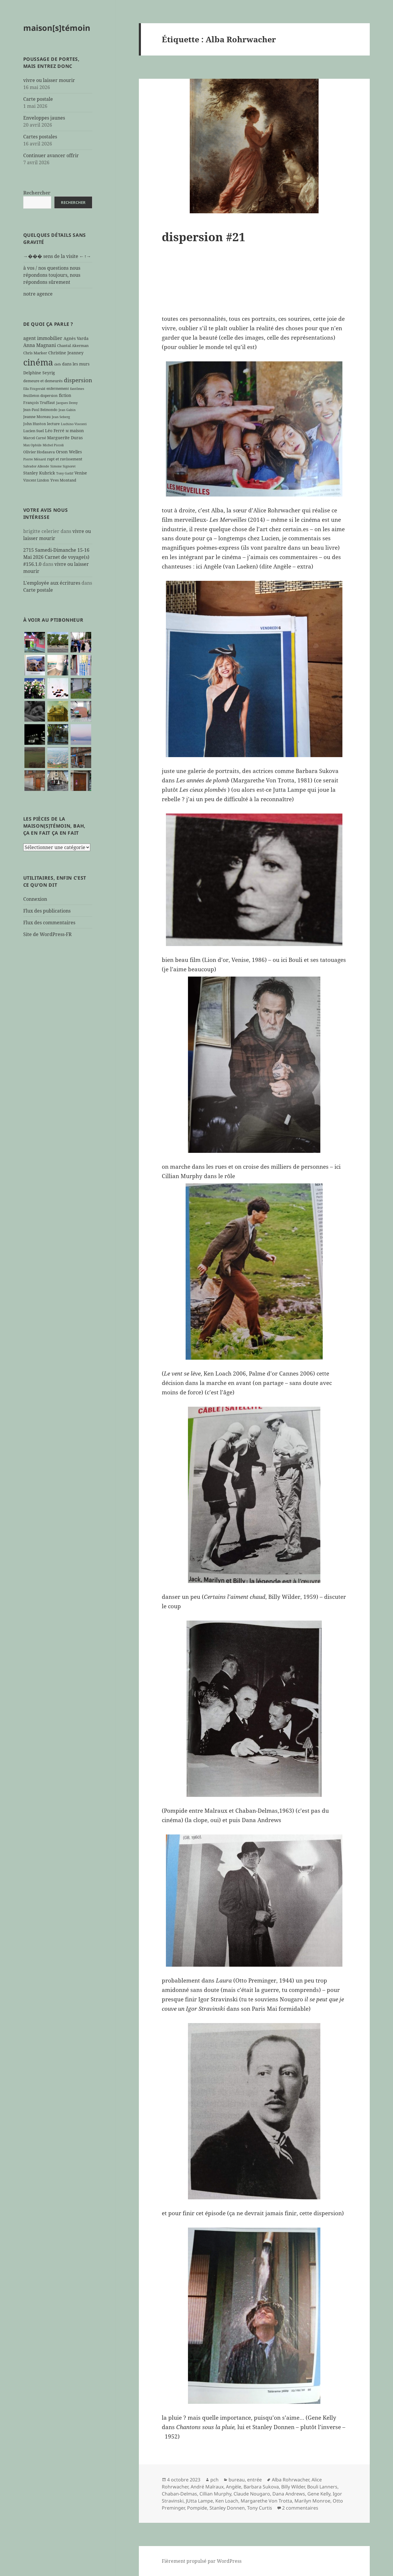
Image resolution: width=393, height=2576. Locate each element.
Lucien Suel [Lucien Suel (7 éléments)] (33, 430)
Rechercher (36, 192)
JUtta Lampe (199, 2501)
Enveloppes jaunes (44, 118)
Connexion (35, 899)
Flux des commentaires (49, 922)
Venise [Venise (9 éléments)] (80, 473)
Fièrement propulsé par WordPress (202, 2561)
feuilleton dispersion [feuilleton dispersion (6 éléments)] (40, 395)
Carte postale (38, 99)
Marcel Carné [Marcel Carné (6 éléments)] (34, 437)
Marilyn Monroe (312, 2501)
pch (214, 2479)
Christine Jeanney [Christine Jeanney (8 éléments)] (66, 352)
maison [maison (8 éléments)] (77, 430)
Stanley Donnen (227, 2508)
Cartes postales (40, 136)
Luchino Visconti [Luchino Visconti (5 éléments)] (74, 424)
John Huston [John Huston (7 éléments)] (34, 423)
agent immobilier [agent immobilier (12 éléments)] (42, 338)
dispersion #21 (203, 236)
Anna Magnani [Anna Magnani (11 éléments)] (39, 345)
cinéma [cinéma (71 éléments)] (38, 362)
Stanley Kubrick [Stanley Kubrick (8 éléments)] (39, 473)
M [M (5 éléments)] (67, 431)
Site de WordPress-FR (47, 934)
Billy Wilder (293, 2486)
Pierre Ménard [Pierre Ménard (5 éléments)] (34, 459)
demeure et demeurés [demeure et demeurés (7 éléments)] (43, 380)
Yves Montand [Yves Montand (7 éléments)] (63, 480)
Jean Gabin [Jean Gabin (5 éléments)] (67, 410)
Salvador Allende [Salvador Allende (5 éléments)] (36, 466)
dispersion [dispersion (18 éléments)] (78, 380)
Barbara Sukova (261, 2486)
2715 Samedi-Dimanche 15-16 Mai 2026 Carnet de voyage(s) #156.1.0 (56, 557)
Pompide (197, 2508)
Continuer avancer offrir (51, 155)
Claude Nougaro (252, 2494)
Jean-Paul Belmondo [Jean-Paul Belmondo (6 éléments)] (40, 409)
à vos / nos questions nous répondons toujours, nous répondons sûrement (51, 275)
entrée (254, 2479)
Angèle (233, 2486)
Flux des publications (47, 911)
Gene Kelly (318, 2494)
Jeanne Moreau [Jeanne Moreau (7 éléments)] (37, 416)
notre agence (38, 294)
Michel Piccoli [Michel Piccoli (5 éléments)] (53, 445)
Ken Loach (226, 2501)
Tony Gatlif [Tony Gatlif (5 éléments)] (64, 473)
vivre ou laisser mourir (49, 80)
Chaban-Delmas (179, 2494)
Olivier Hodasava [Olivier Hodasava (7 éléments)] (39, 452)
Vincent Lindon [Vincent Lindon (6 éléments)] (36, 480)
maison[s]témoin (56, 27)
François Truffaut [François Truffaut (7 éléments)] (39, 402)
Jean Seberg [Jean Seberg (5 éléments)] (61, 417)
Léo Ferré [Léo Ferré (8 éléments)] (54, 430)
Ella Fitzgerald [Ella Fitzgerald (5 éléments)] (34, 389)
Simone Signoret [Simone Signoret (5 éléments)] (63, 466)
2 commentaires (300, 2508)
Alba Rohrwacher (290, 2479)
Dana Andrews (288, 2494)
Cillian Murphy (215, 2494)
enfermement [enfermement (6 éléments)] (57, 388)
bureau (237, 2479)
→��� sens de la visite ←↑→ (57, 256)
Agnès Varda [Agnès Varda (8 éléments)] (76, 338)
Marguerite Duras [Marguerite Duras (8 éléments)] (65, 437)
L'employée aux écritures (51, 583)
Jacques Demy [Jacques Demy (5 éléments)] (67, 403)
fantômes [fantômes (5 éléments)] (77, 389)
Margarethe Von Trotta (266, 2501)
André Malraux (207, 2486)
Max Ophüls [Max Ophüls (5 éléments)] (32, 445)
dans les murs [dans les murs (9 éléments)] (75, 364)
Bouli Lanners (322, 2486)
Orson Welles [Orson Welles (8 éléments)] (69, 452)
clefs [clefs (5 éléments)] (57, 364)
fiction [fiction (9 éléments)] (65, 395)
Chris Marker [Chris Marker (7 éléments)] (35, 352)
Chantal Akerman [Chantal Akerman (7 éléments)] (73, 345)
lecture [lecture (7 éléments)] (53, 423)
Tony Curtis (259, 2508)
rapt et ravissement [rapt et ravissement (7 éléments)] (64, 459)
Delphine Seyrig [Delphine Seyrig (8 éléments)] (39, 372)
